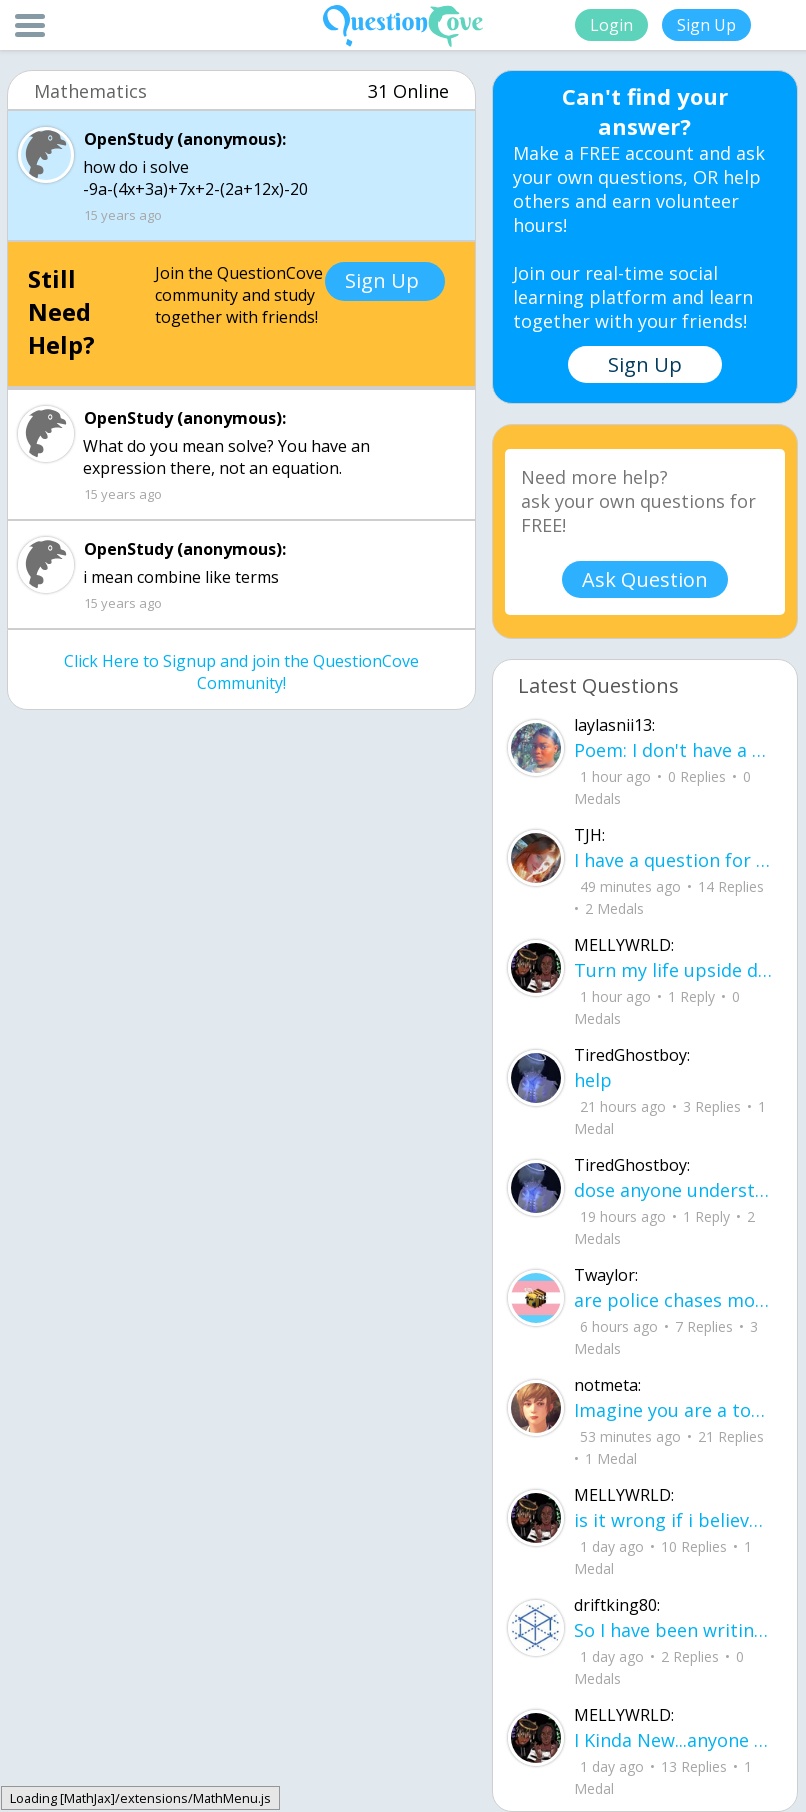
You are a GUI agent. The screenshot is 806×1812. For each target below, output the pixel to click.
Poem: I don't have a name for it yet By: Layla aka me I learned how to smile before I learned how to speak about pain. (673, 750)
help (593, 1080)
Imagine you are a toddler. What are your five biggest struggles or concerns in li (673, 1410)
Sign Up (706, 25)
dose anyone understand (673, 1190)
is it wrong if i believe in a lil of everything (673, 1520)
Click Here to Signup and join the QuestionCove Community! (241, 672)
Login (611, 25)
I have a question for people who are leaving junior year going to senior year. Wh (673, 860)
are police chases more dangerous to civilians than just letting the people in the (673, 1300)
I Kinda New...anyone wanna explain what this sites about (673, 1740)
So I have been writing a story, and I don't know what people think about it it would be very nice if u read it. (673, 1630)
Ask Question (645, 579)
